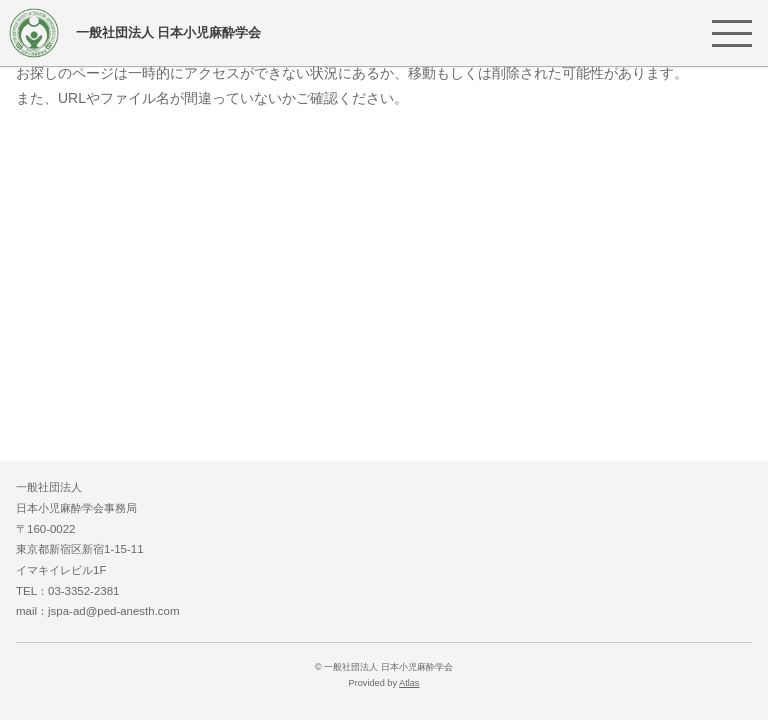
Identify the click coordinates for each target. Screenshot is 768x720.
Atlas (409, 683)
